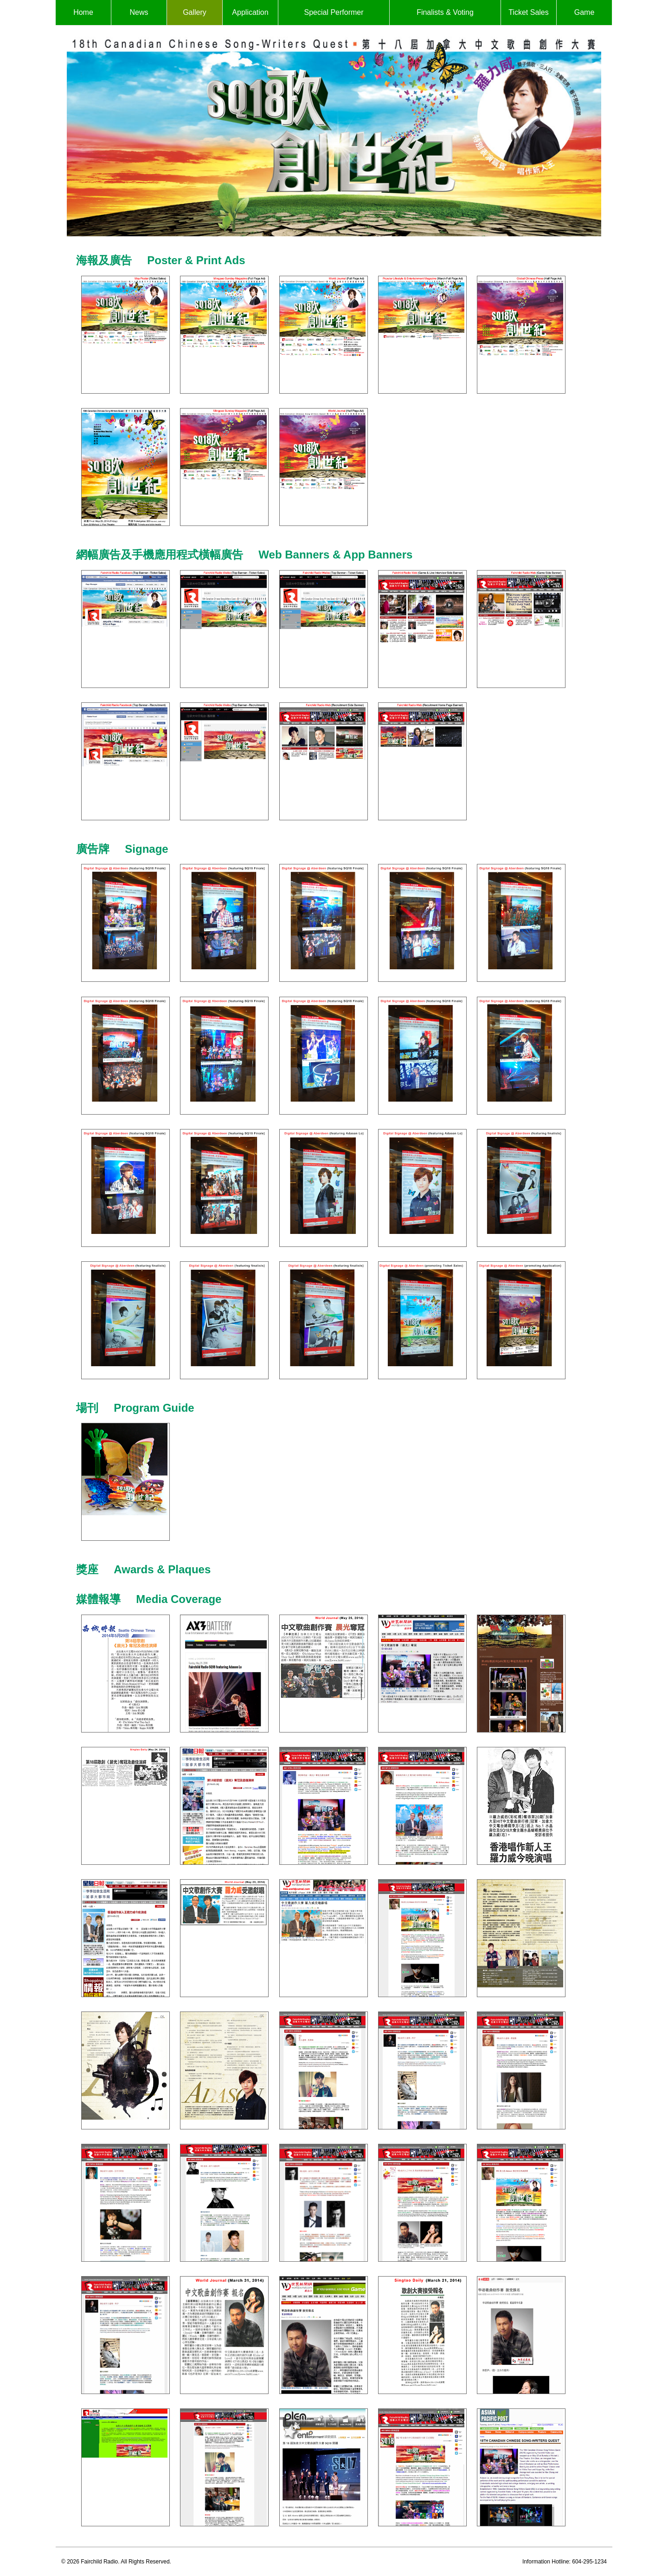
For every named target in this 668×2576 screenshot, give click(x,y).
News (138, 12)
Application (250, 12)
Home (83, 12)
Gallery (194, 12)
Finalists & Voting (445, 12)
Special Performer (333, 12)
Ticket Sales (528, 12)
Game (584, 12)
